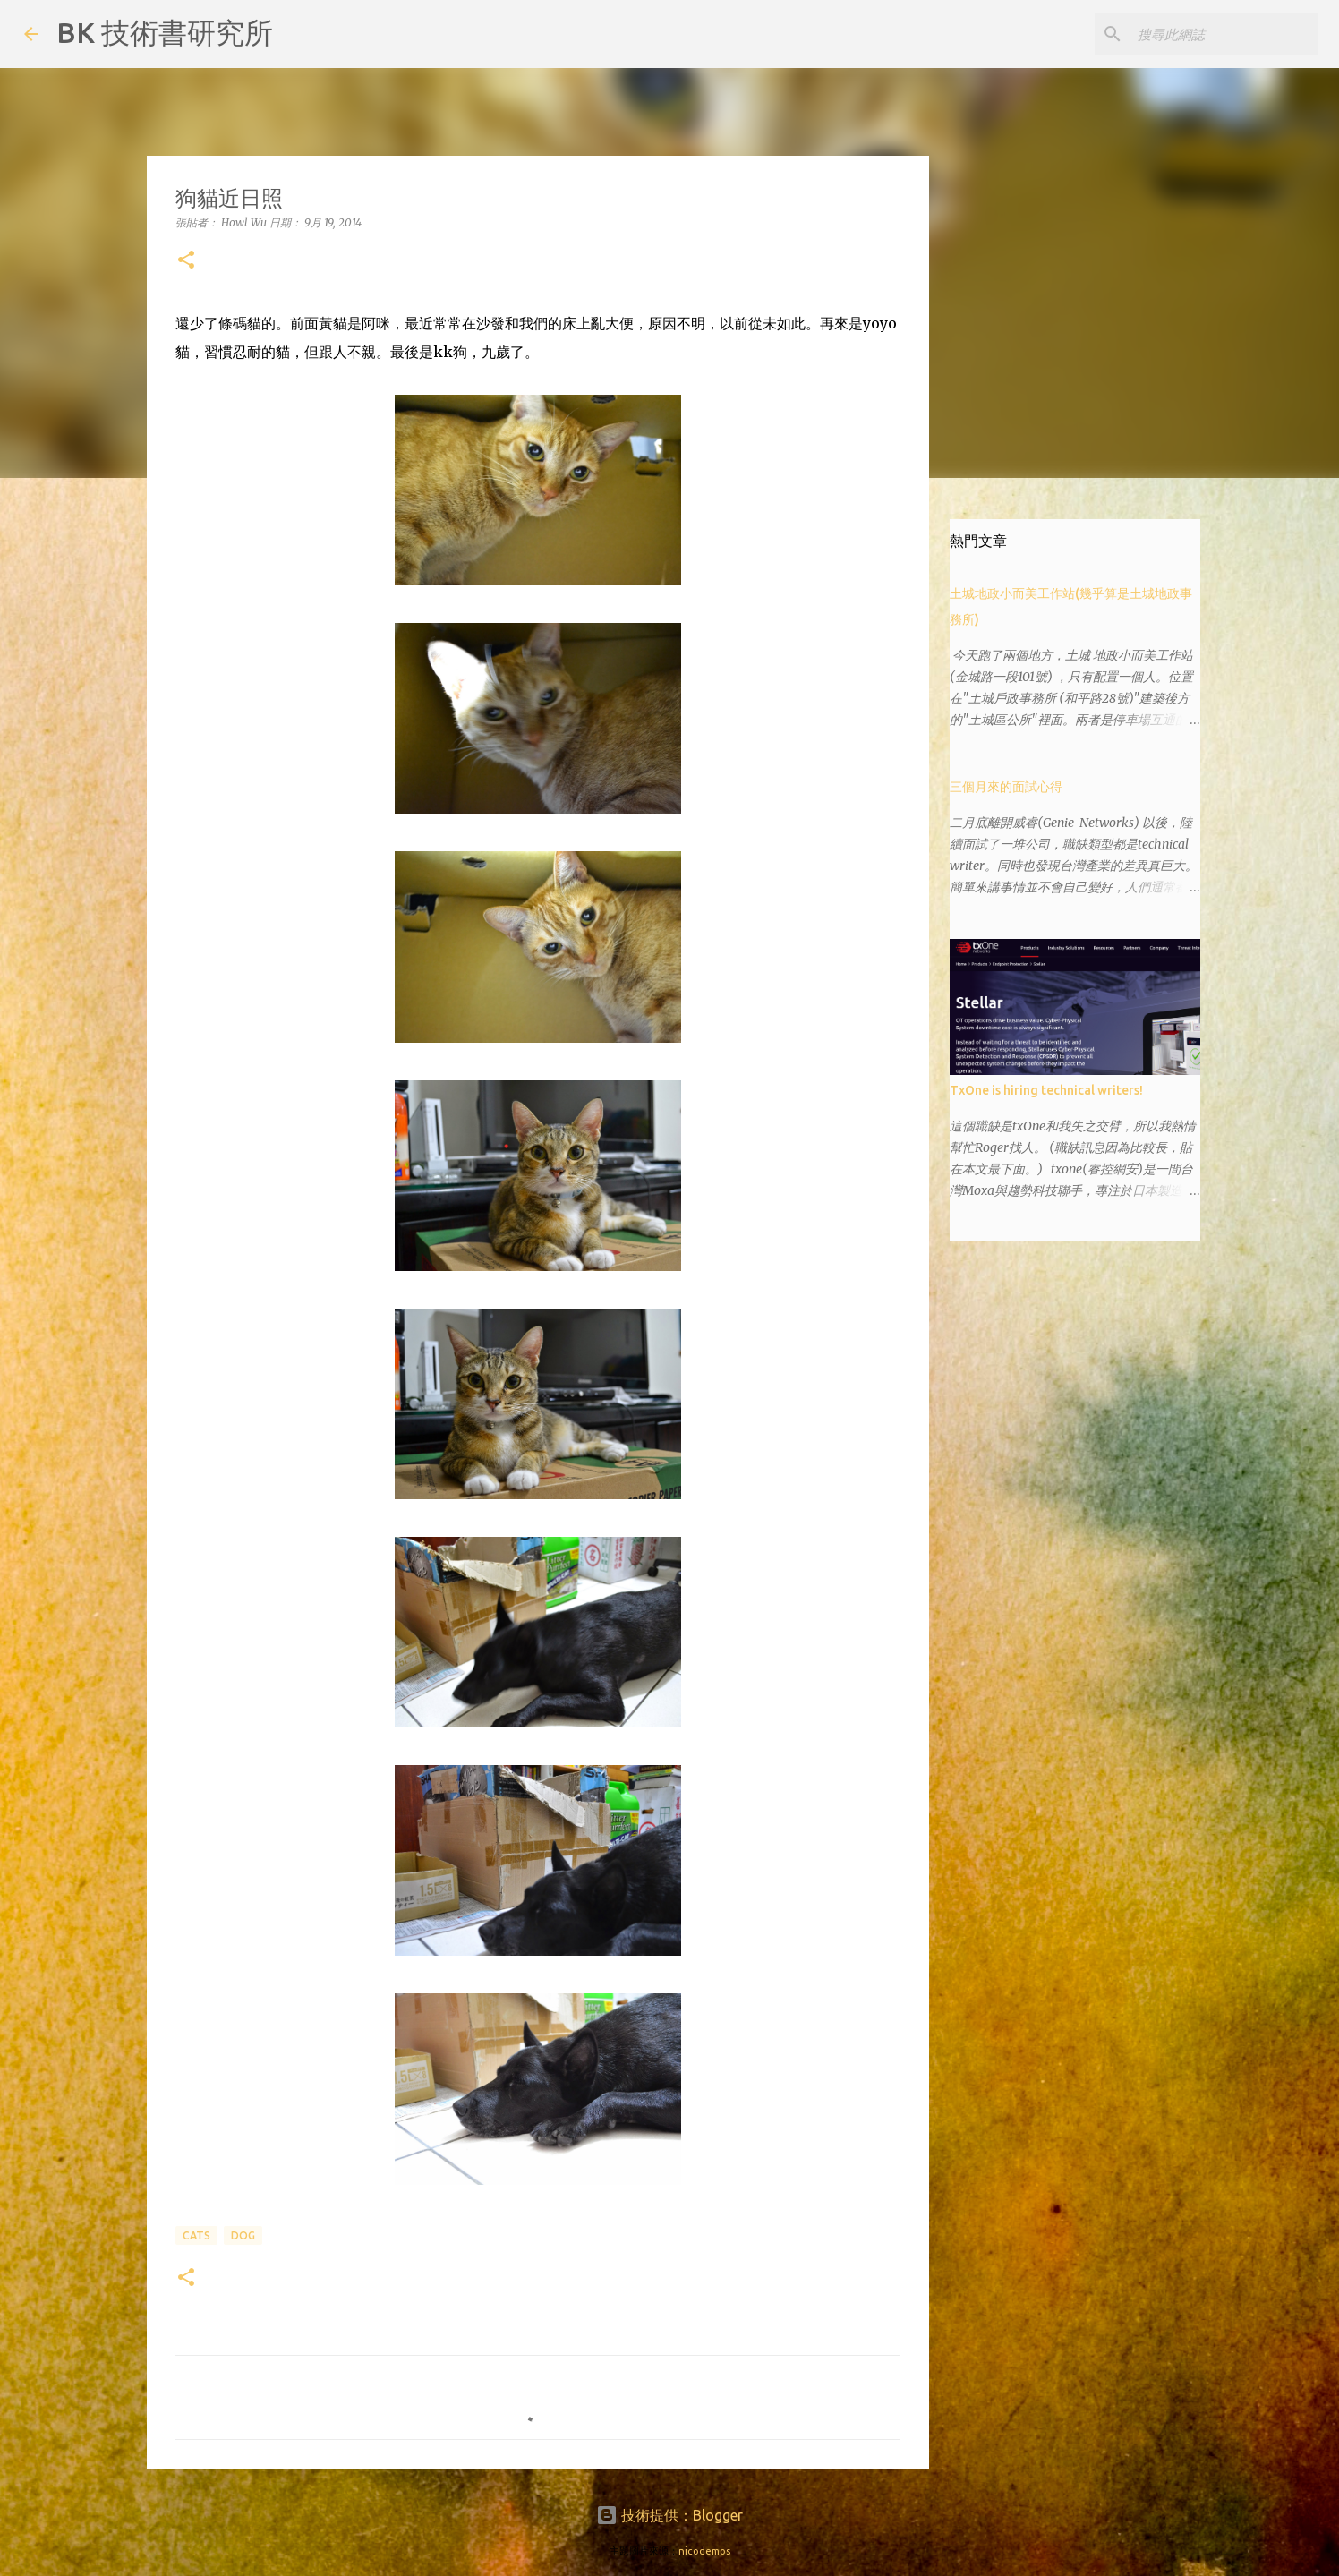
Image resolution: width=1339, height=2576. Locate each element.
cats (196, 2235)
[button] (186, 261)
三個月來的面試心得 (1006, 787)
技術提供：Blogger (669, 2515)
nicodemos (704, 2551)
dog (243, 2235)
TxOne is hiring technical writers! (1046, 1090)
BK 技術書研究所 (164, 32)
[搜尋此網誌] (1224, 34)
